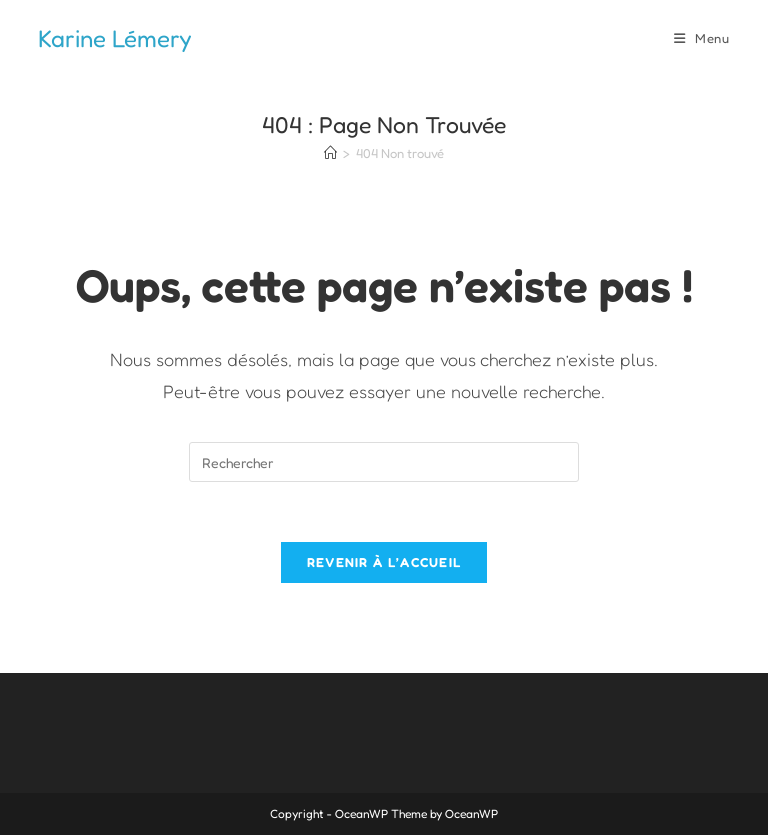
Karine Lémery (115, 38)
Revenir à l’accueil (384, 562)
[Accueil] (330, 153)
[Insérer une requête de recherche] (384, 462)
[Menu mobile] (702, 38)
